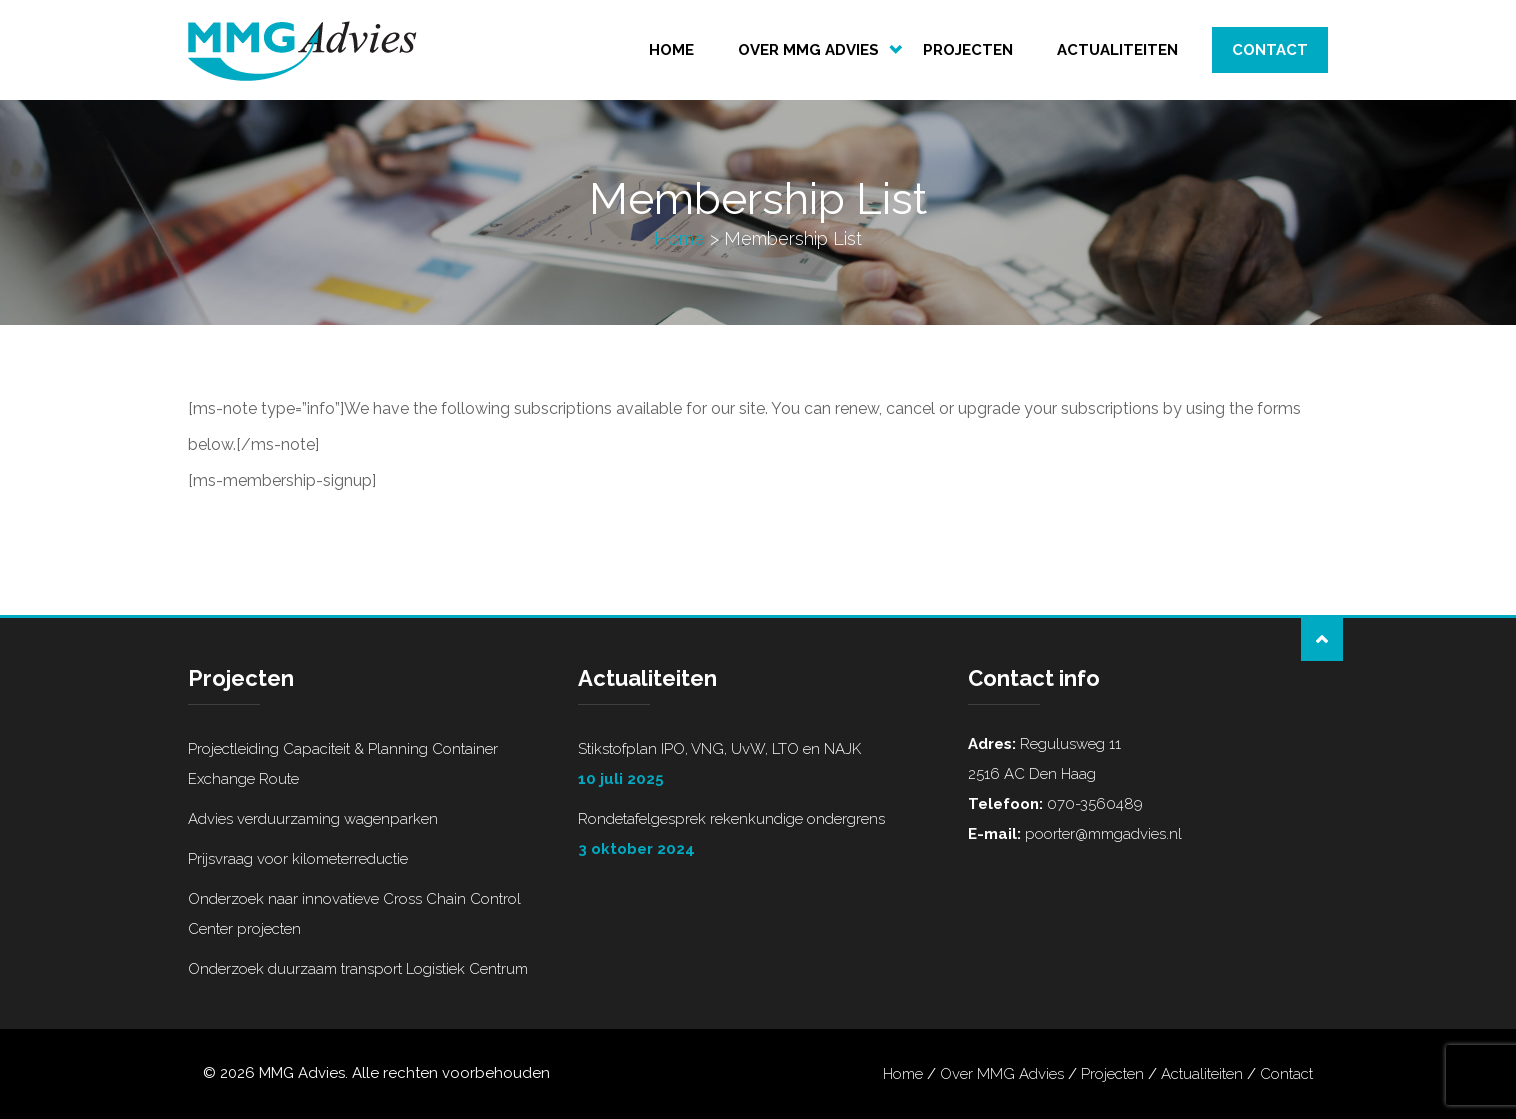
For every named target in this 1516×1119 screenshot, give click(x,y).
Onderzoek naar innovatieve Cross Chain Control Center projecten (354, 914)
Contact (1270, 50)
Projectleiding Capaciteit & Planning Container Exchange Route (343, 764)
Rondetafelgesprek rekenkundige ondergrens (758, 837)
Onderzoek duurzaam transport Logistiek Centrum (358, 969)
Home (671, 50)
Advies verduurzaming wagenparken (313, 819)
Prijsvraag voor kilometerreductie (298, 859)
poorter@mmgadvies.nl (1101, 834)
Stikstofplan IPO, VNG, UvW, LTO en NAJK (758, 767)
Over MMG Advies (808, 50)
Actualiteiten (1117, 50)
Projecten (968, 50)
